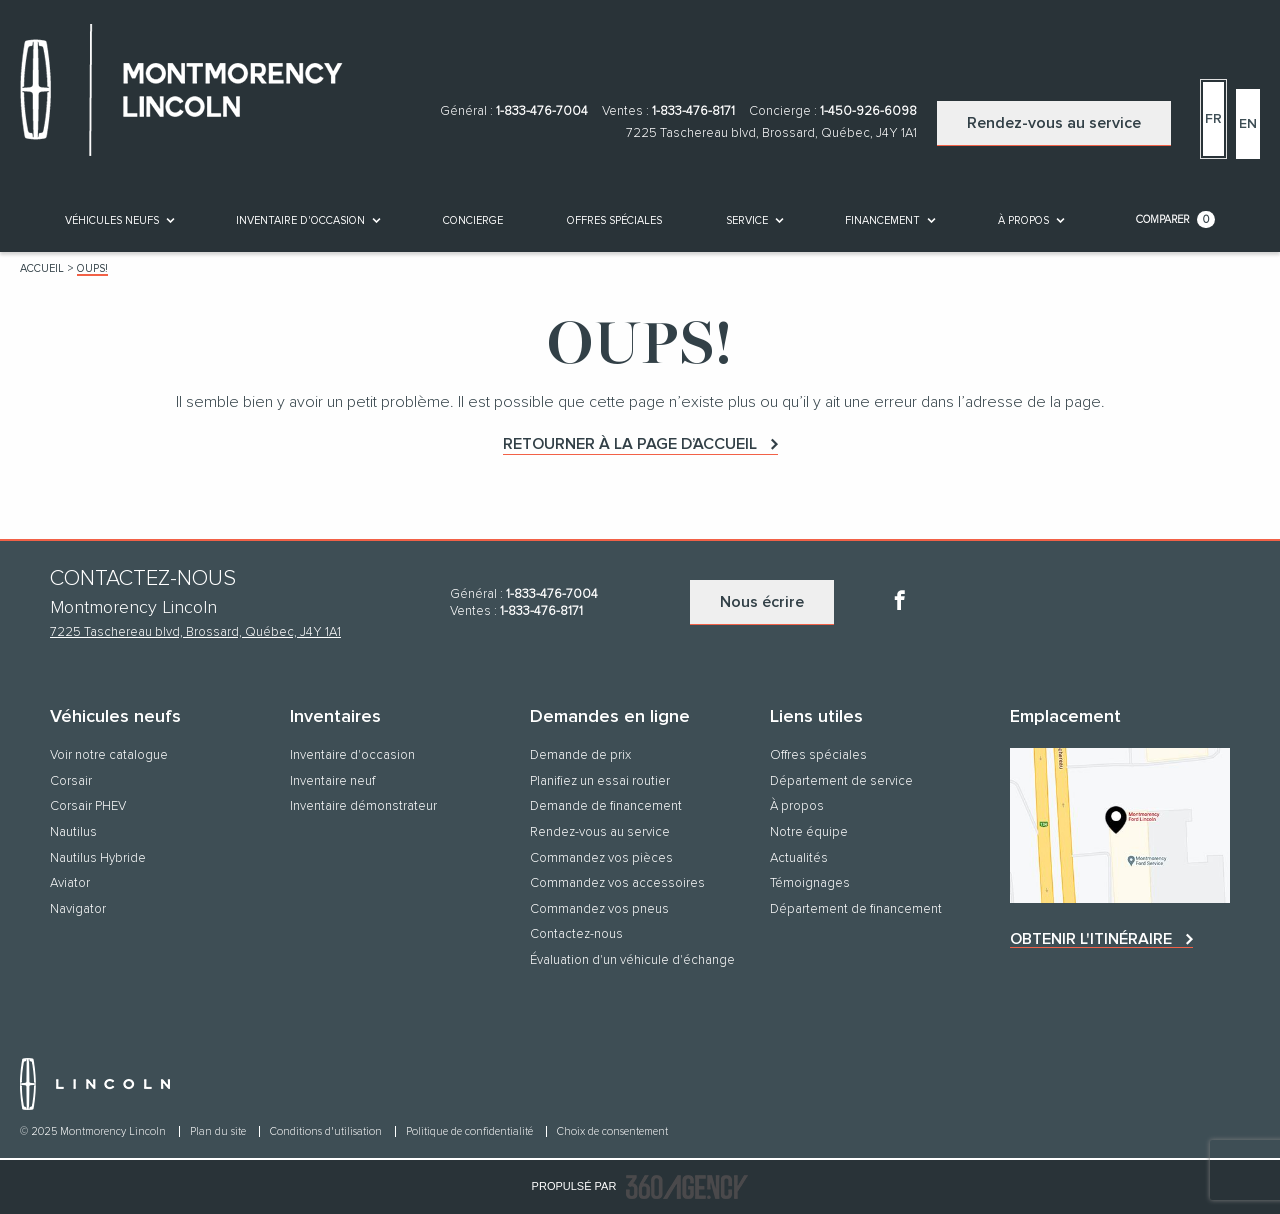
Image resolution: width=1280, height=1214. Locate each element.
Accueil (42, 268)
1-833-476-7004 (542, 111)
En (1248, 124)
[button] (112, 220)
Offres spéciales (614, 220)
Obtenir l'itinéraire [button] (1091, 939)
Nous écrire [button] (762, 602)
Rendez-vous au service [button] (1054, 123)
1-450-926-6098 (868, 111)
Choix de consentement (612, 1131)
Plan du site (219, 1131)
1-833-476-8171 (693, 111)
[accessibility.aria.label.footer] (687, 1187)
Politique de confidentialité (471, 1131)
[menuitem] (118, 220)
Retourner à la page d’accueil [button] (630, 444)
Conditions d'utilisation (327, 1131)
